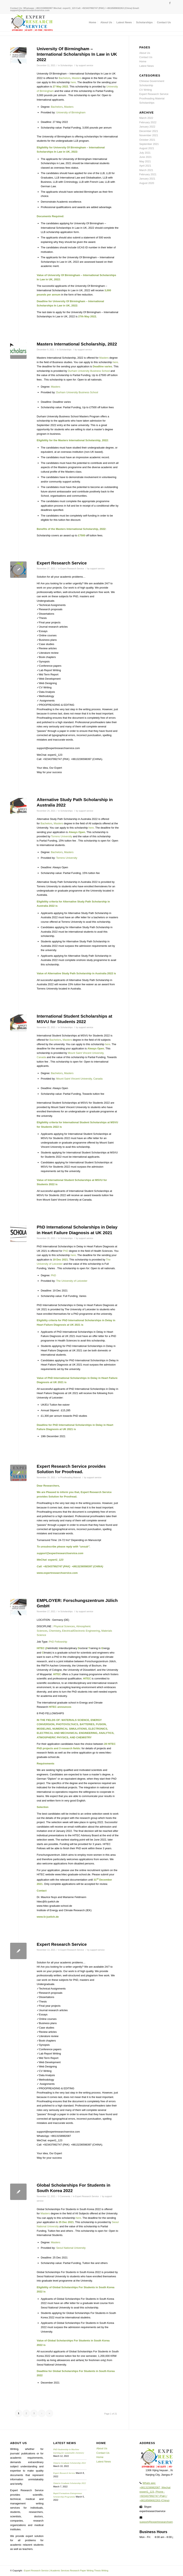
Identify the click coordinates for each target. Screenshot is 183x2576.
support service (86, 65)
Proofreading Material (70, 1477)
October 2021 (147, 139)
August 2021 (146, 148)
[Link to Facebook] (170, 3)
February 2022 (147, 122)
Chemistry (55, 1630)
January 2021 (147, 178)
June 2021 (145, 156)
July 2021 (145, 152)
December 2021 (148, 131)
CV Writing (145, 89)
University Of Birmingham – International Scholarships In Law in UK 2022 (77, 54)
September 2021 (149, 144)
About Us (144, 52)
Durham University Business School (89, 370)
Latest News (146, 65)
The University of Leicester (71, 1280)
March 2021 (146, 170)
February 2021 (147, 174)
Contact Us (145, 57)
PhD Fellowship (58, 1641)
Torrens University (61, 836)
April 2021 (145, 165)
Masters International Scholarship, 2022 (77, 344)
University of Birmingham (71, 112)
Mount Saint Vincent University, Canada (79, 1078)
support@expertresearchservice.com (161, 2521)
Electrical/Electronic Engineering (81, 1630)
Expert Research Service (62, 563)
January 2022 (147, 126)
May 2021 (145, 161)
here (73, 82)
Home (142, 61)
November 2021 (148, 135)
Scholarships (66, 65)
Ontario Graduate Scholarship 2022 (69, 2463)
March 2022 (146, 117)
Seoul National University (71, 2247)
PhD (65, 1250)
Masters (76, 78)
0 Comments (64, 2196)
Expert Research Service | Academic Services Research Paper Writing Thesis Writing (66, 2570)
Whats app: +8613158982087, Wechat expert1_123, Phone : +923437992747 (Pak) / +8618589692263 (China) (155, 2491)
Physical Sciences (64, 1626)
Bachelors (64, 78)
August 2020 (146, 183)
